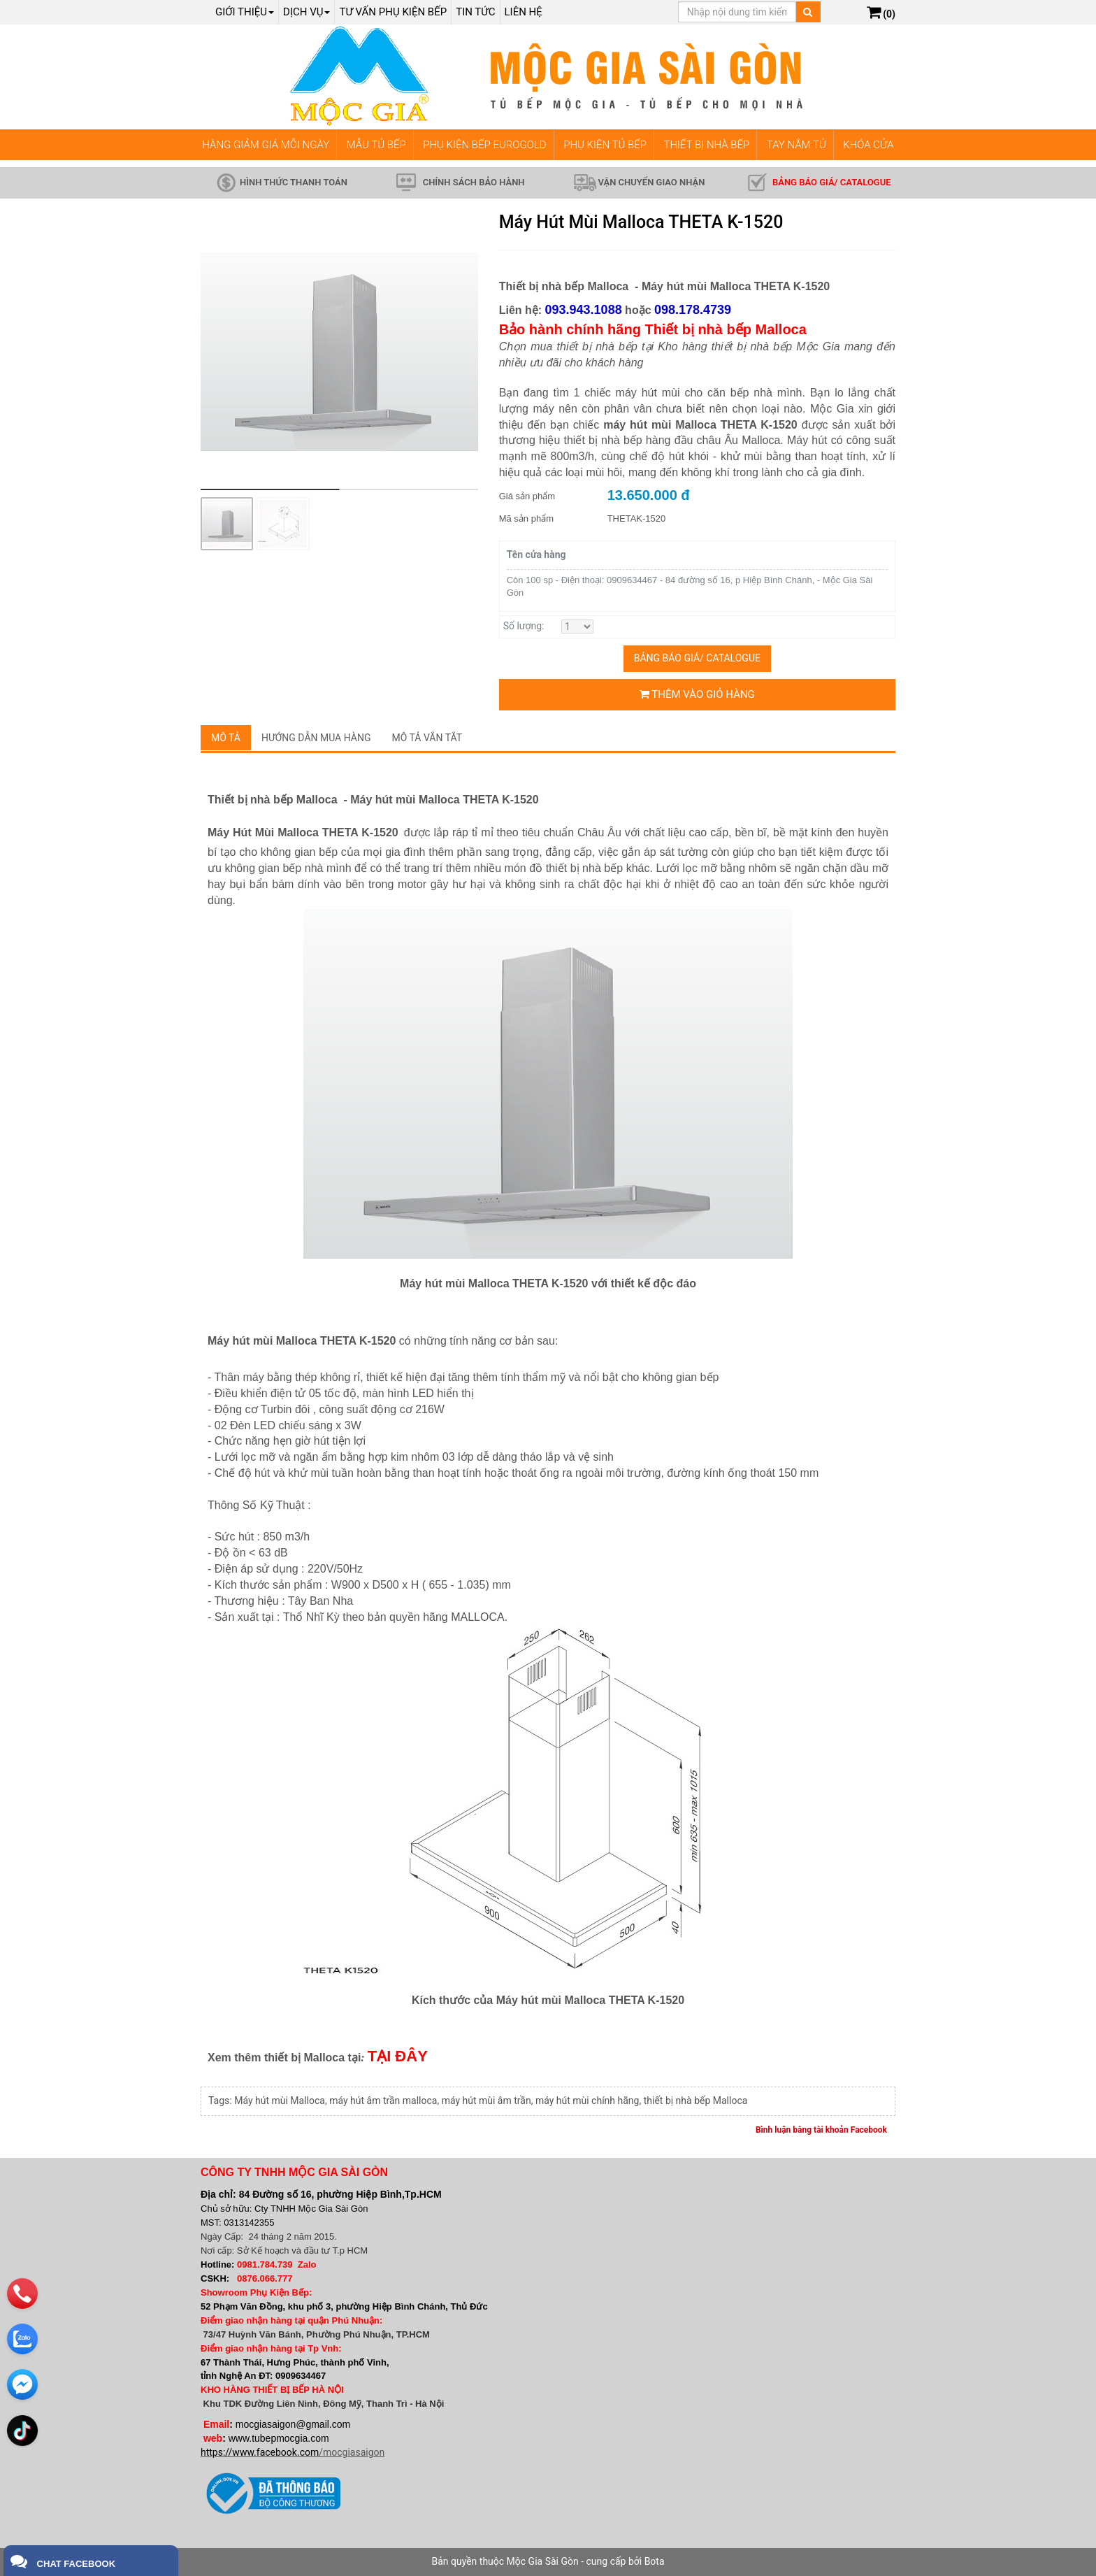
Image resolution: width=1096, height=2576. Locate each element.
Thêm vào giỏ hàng (697, 694)
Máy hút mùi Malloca (279, 2100)
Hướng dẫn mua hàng (316, 737)
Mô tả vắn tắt (427, 737)
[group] (339, 351)
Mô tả (225, 737)
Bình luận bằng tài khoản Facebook (821, 2130)
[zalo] (22, 2333)
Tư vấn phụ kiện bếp (393, 12)
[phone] (22, 2288)
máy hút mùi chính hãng (587, 2100)
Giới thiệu (244, 12)
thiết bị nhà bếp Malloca (696, 2100)
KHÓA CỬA (868, 144)
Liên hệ (523, 12)
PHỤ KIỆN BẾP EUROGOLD (485, 144)
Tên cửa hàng (536, 554)
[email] (22, 2378)
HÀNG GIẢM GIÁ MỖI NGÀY (265, 144)
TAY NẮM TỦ (796, 144)
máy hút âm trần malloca (383, 2100)
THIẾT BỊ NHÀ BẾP (706, 144)
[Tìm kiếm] (808, 11)
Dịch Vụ (306, 12)
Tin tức (475, 12)
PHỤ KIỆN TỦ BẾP (605, 144)
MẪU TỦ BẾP (376, 144)
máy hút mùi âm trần (486, 2100)
